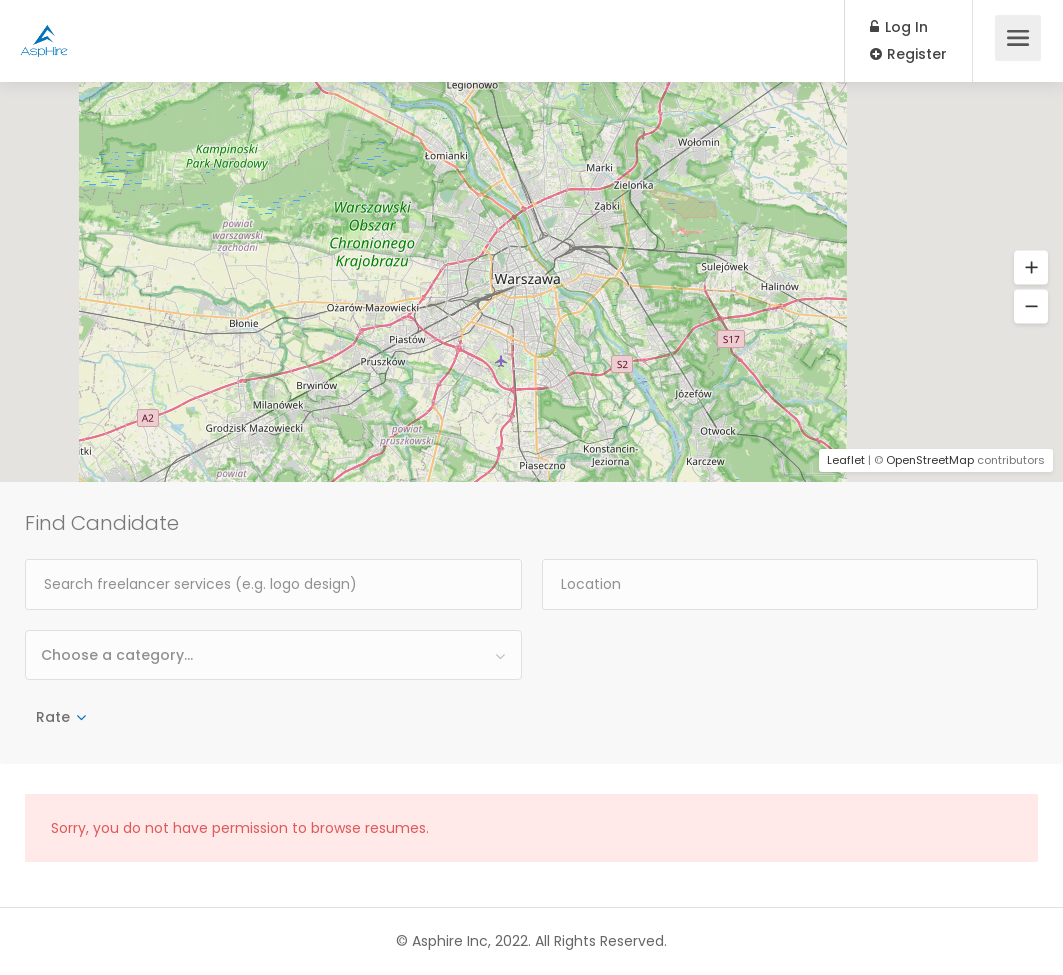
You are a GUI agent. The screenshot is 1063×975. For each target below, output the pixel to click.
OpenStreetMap (930, 460)
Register (908, 54)
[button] (1031, 268)
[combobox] (273, 655)
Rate (53, 717)
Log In (899, 27)
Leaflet (846, 460)
